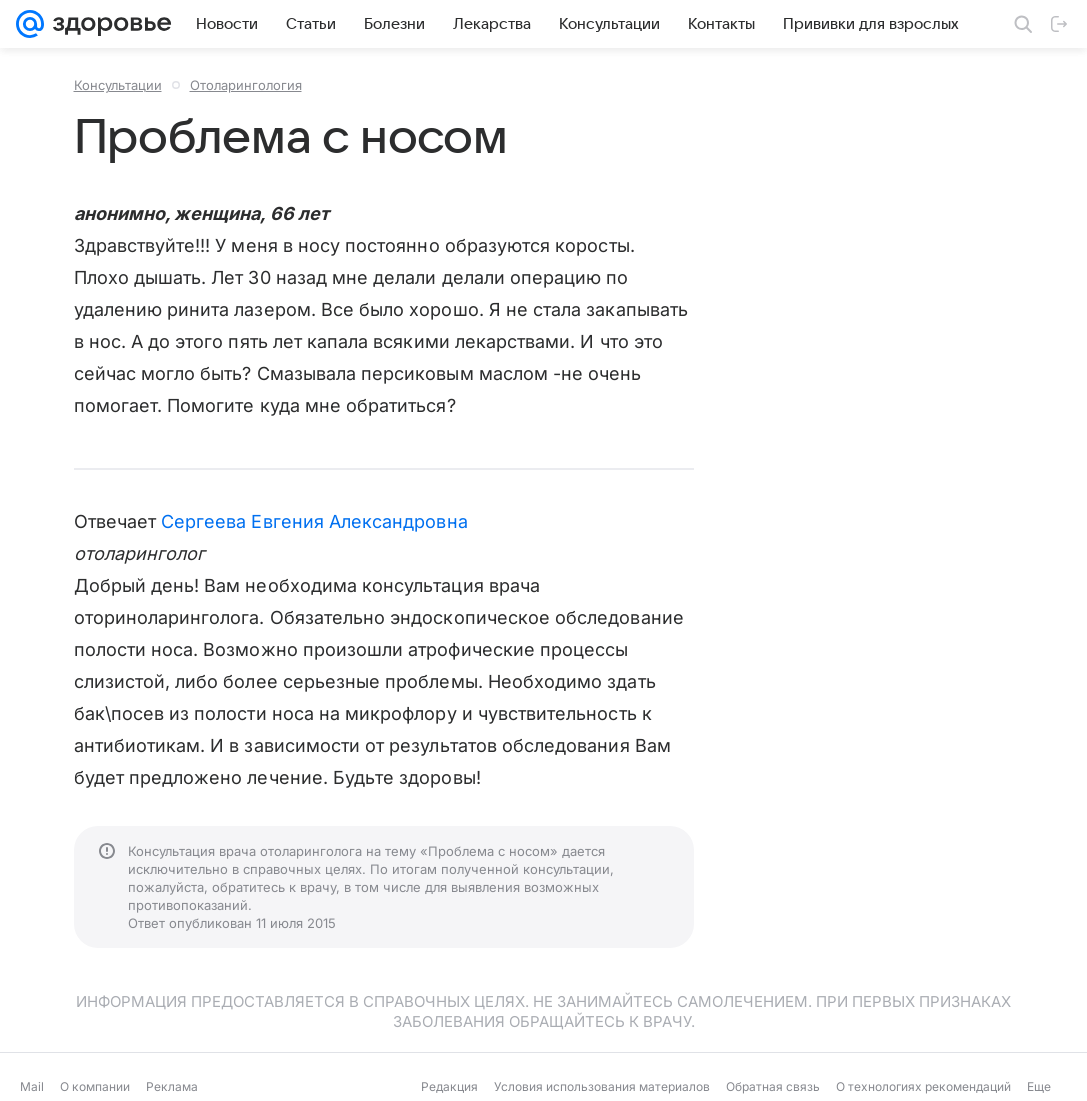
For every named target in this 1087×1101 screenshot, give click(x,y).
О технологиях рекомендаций (923, 1086)
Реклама (172, 1086)
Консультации (118, 85)
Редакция (449, 1086)
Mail (32, 1086)
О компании (95, 1086)
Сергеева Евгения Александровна (314, 521)
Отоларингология (246, 85)
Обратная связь (773, 1086)
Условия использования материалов (602, 1086)
